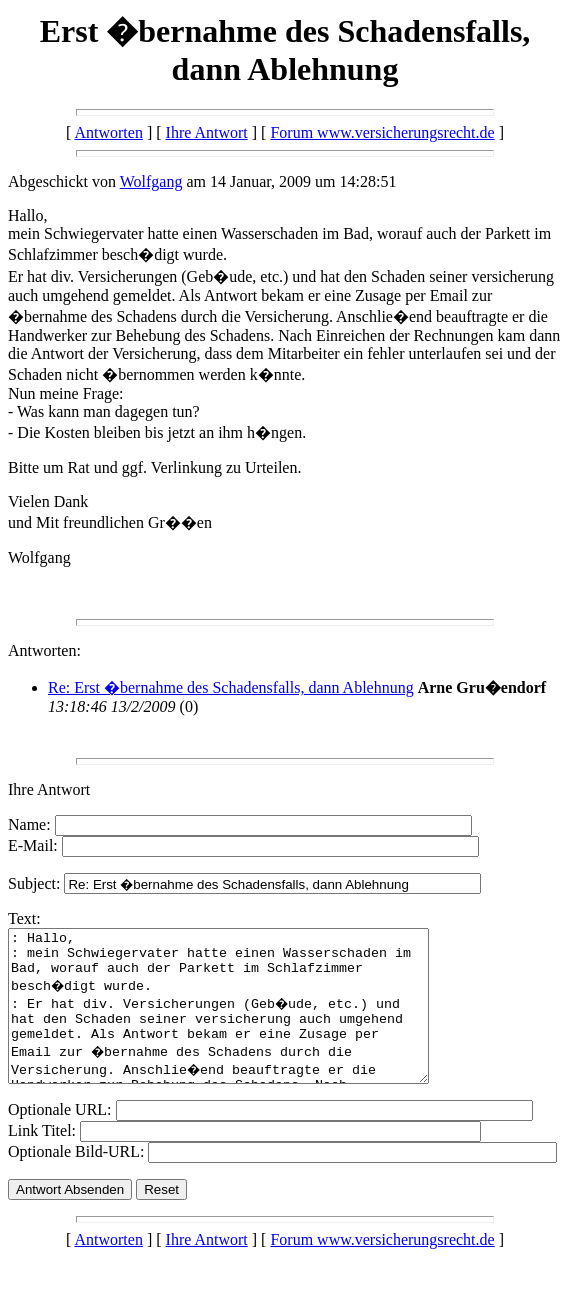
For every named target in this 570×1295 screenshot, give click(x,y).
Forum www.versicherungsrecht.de (382, 132)
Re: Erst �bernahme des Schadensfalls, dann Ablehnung (231, 687)
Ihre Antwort (207, 132)
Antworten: (44, 650)
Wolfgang (151, 181)
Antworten (108, 132)
